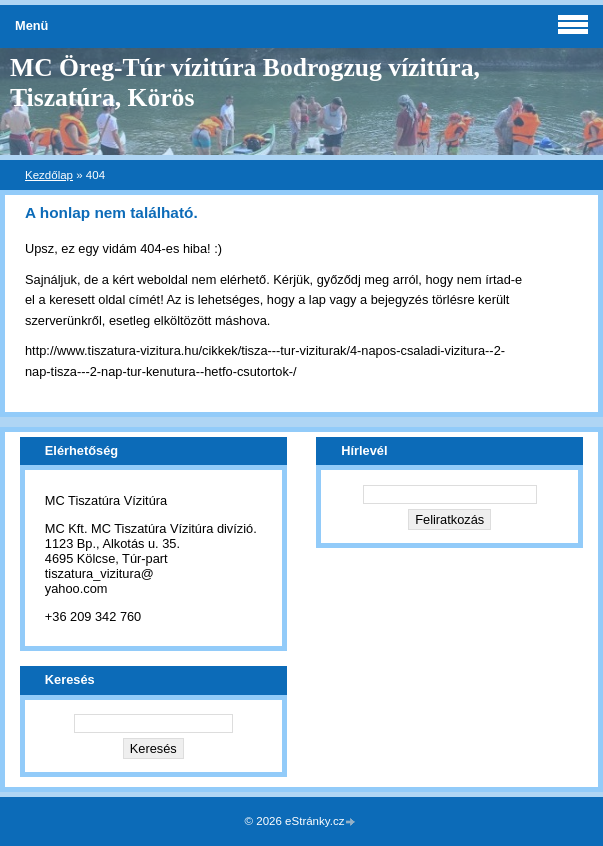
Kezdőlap (49, 175)
